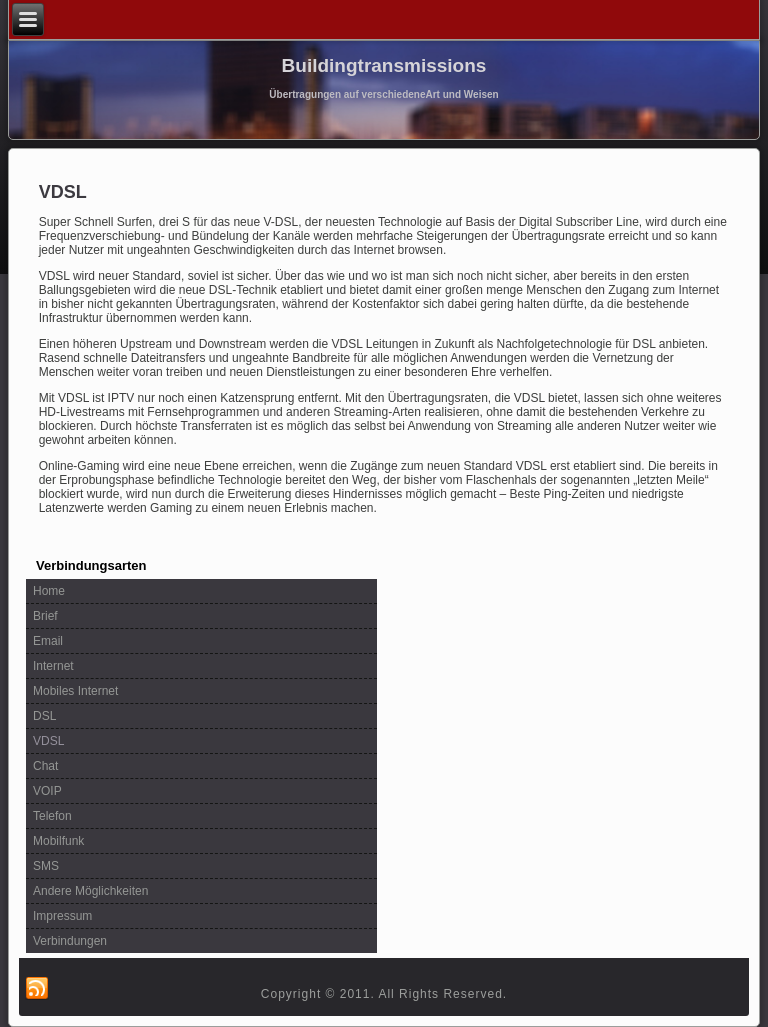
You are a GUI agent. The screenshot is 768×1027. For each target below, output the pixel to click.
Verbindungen (70, 941)
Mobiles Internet (75, 691)
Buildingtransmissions (384, 65)
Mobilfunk (58, 841)
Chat (45, 766)
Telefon (52, 816)
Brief (45, 616)
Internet (53, 666)
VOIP (47, 791)
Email (48, 641)
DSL (44, 716)
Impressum (62, 916)
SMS (46, 866)
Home (49, 591)
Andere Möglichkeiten (90, 891)
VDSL (48, 741)
